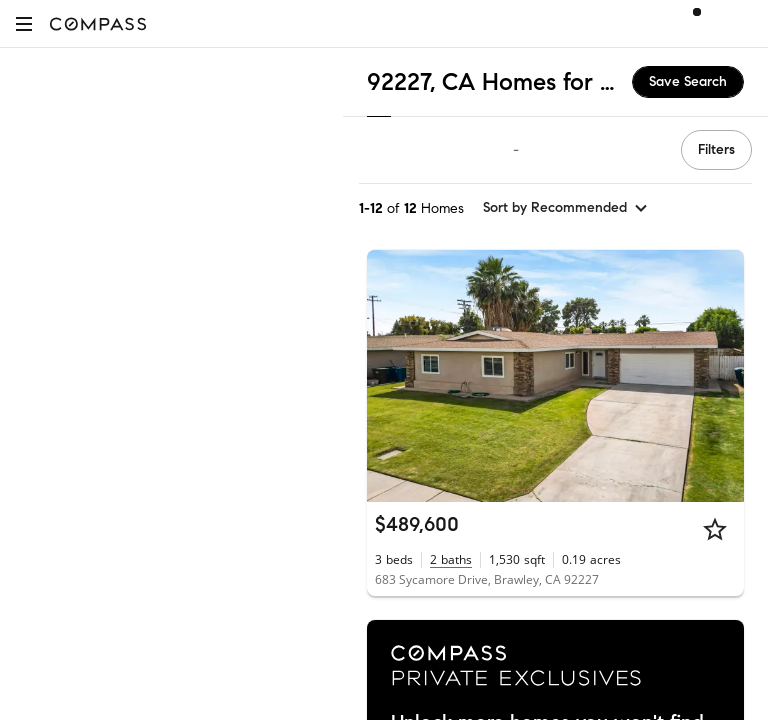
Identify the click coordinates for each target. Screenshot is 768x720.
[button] (24, 23)
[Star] (715, 529)
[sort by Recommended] (566, 208)
